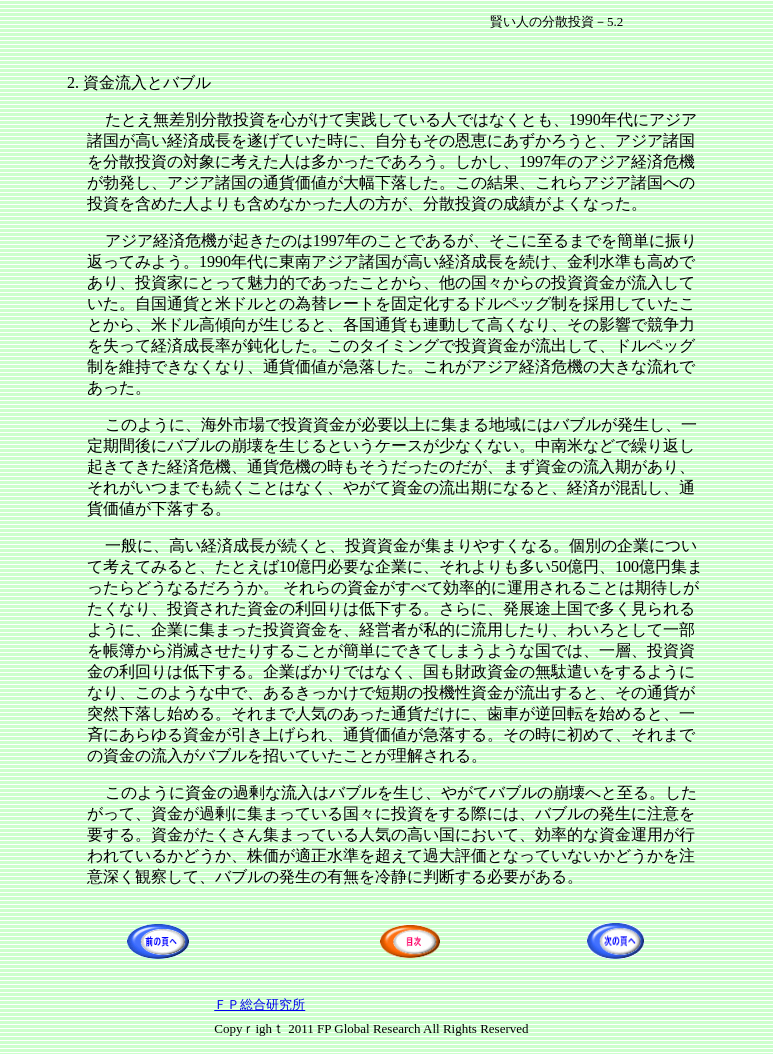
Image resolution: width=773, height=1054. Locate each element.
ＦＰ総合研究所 (259, 1004)
